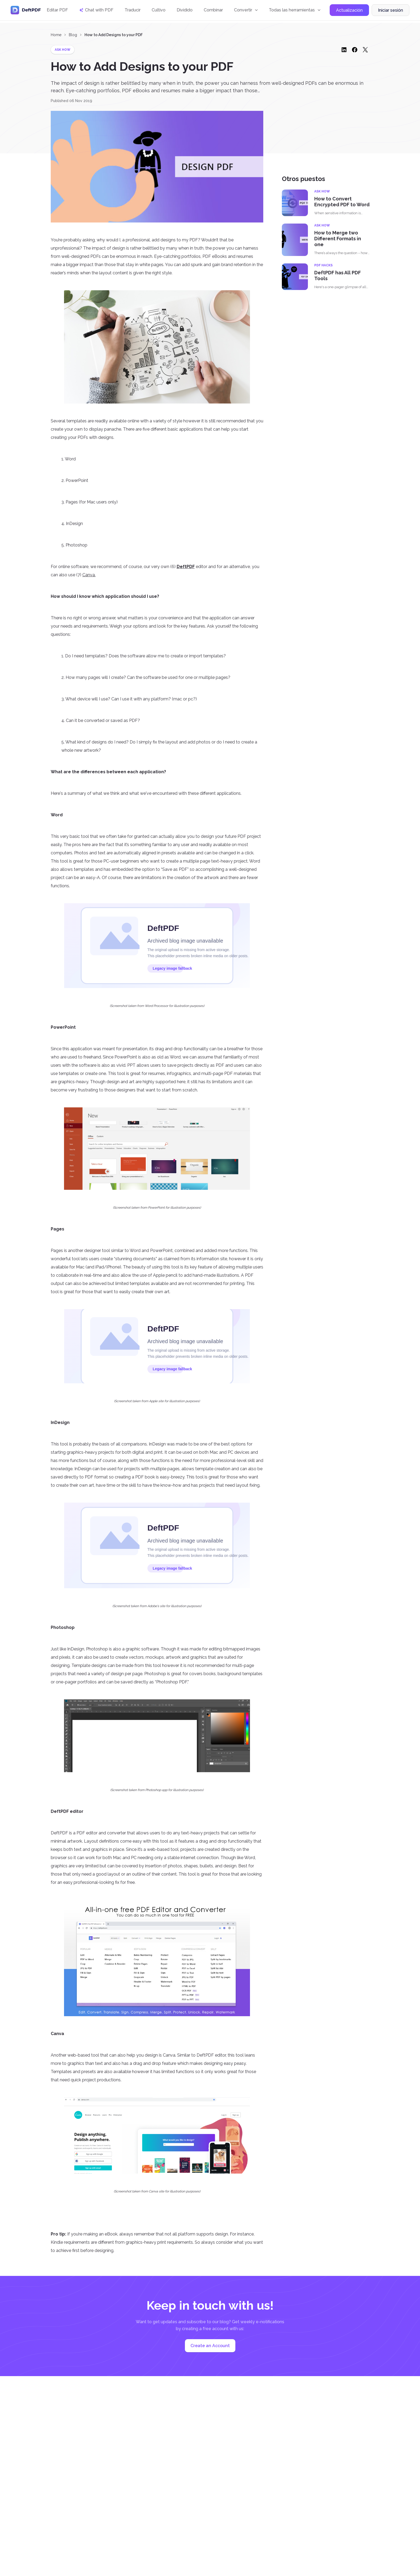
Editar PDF (57, 11)
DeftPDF (186, 566)
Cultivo (159, 11)
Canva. (89, 574)
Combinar (213, 11)
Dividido (185, 11)
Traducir (133, 11)
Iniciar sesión (390, 11)
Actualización (349, 11)
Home (56, 35)
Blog (73, 35)
